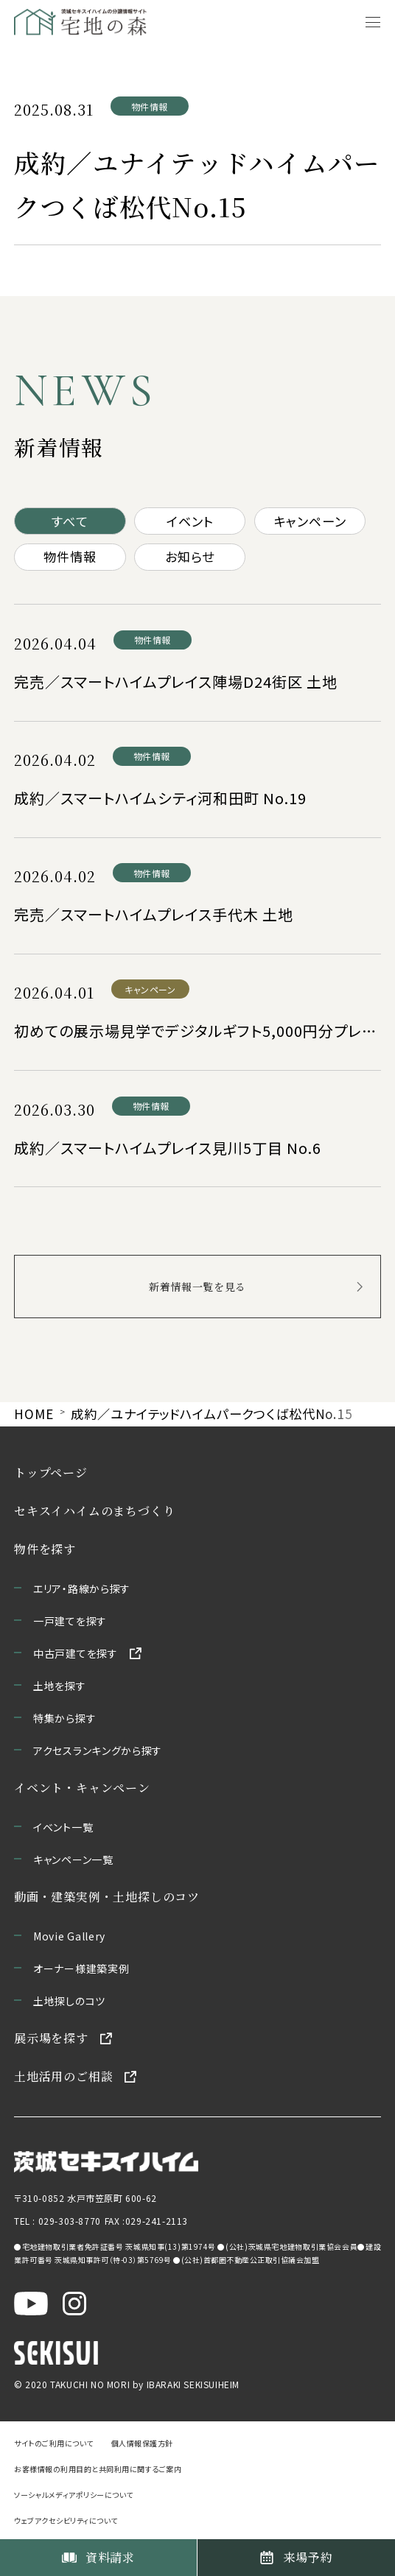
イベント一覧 (63, 1827)
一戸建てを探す (70, 1620)
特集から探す (64, 1718)
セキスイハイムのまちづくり (94, 1510)
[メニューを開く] (373, 22)
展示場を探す (51, 2038)
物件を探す (45, 1549)
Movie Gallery (69, 1936)
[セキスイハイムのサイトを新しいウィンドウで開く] (56, 2352)
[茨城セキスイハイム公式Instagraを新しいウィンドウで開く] (74, 2302)
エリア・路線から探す (81, 1588)
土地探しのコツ (69, 2000)
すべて (70, 521)
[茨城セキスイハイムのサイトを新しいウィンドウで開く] (106, 2159)
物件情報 (69, 556)
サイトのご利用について (54, 2443)
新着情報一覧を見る (197, 1286)
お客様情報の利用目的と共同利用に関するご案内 (97, 2468)
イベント (190, 521)
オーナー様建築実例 (81, 1968)
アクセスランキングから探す (97, 1750)
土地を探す (59, 1685)
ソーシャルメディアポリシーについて (73, 2494)
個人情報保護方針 (142, 2443)
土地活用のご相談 (63, 2076)
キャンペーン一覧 (73, 1859)
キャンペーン (310, 521)
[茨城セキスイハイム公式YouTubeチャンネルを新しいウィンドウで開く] (31, 2302)
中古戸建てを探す (75, 1653)
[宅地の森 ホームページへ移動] (87, 22)
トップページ (51, 1472)
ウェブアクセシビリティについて (66, 2520)
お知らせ (189, 556)
